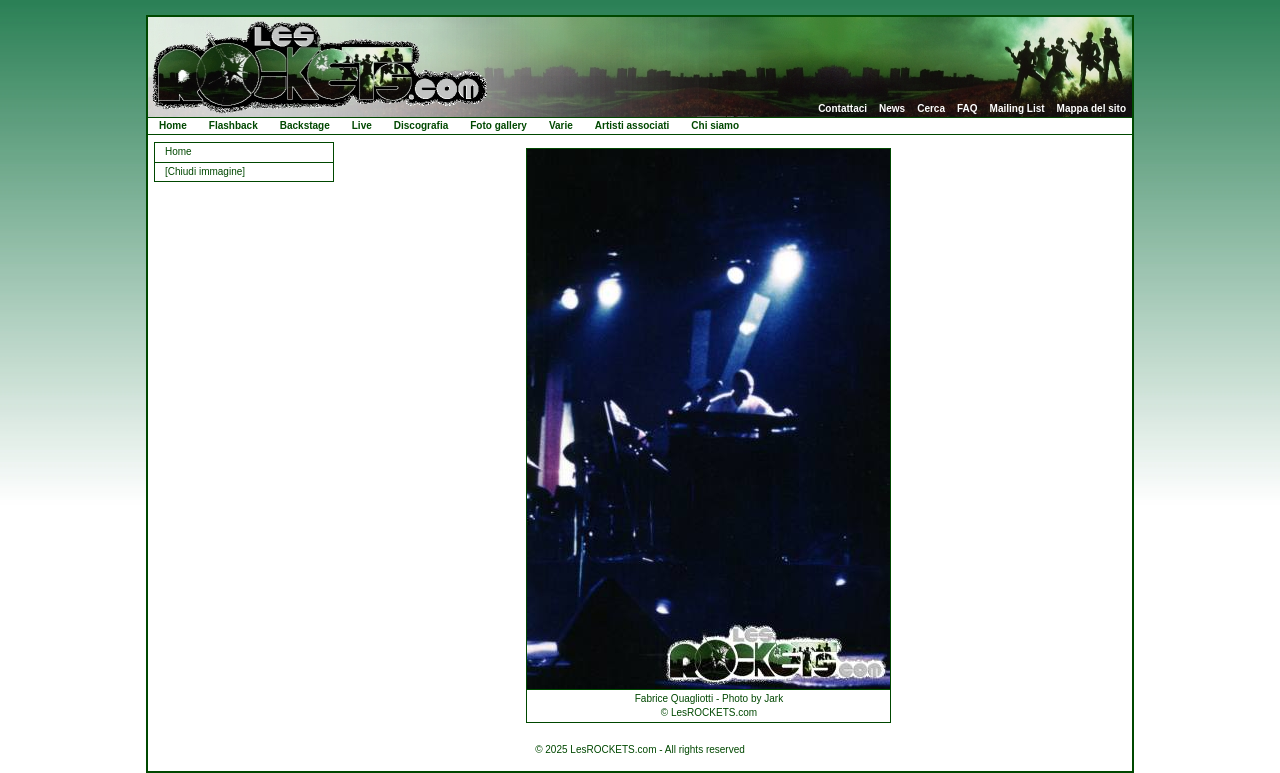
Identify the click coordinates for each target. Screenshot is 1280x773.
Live (362, 125)
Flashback (233, 125)
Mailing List (1017, 109)
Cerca (931, 109)
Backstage (305, 125)
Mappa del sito (1091, 109)
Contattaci (842, 109)
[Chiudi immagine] (205, 171)
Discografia (421, 125)
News (892, 109)
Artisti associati (632, 125)
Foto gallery (498, 125)
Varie (561, 125)
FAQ (967, 109)
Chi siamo (715, 125)
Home (173, 125)
